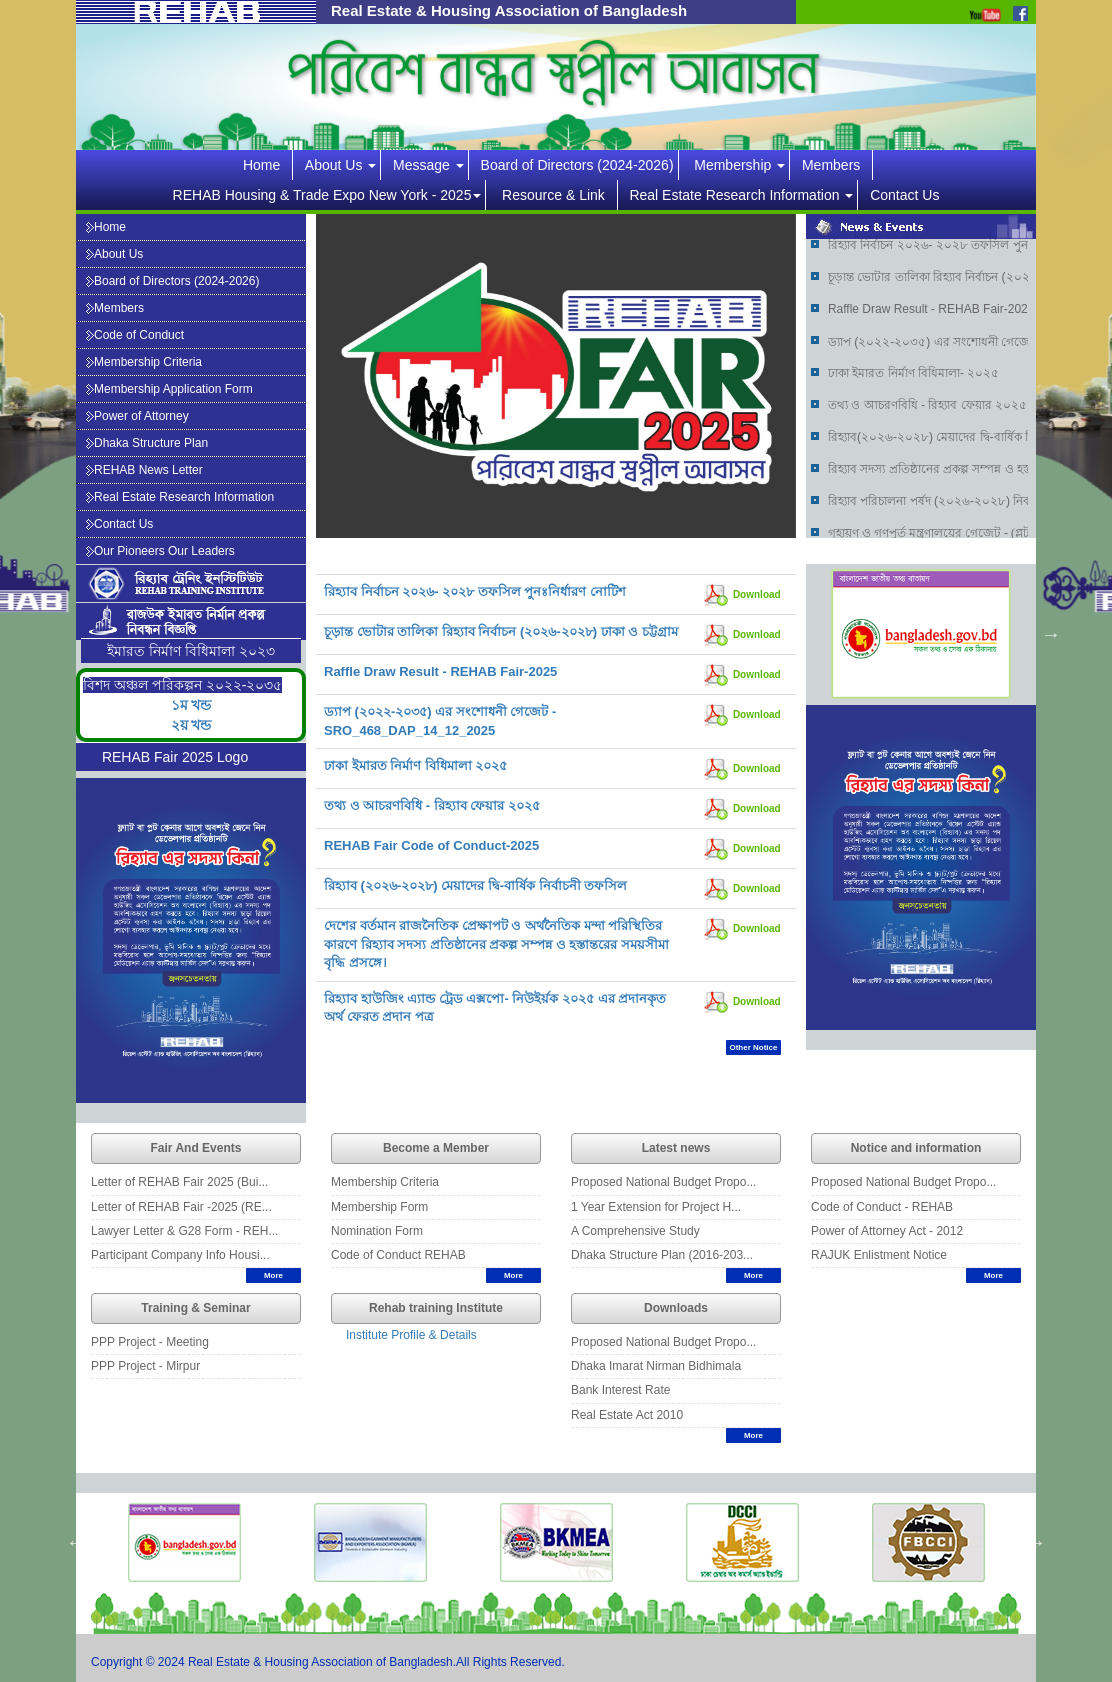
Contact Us (904, 195)
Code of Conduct (135, 335)
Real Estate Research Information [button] (741, 195)
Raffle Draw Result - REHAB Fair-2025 (440, 671)
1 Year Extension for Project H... (656, 1207)
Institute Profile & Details (411, 1335)
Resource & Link (557, 195)
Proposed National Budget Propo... (663, 1182)
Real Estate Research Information (180, 497)
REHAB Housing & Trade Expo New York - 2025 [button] (327, 195)
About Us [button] (340, 165)
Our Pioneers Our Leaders (160, 551)
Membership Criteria (144, 362)
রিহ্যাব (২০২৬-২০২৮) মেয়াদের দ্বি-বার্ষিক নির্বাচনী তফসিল (475, 885)
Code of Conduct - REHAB (882, 1207)
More (273, 1275)
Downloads (676, 1308)
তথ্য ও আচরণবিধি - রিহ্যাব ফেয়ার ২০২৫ (432, 805)
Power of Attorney (137, 416)
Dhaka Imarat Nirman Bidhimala (656, 1366)
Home (265, 165)
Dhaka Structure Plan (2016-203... (662, 1255)
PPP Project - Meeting (150, 1342)
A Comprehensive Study (635, 1231)
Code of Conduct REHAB (398, 1255)
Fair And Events (196, 1148)
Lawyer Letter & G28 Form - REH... (184, 1231)
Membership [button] (739, 165)
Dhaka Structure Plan (147, 443)
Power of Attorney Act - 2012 (887, 1231)
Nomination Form (377, 1231)
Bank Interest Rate (620, 1390)
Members (835, 165)
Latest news (676, 1148)
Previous (791, 634)
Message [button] (428, 165)
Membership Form (379, 1207)
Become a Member (436, 1148)
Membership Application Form (169, 389)
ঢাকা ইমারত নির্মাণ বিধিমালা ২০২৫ (415, 765)
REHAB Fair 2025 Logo (175, 757)
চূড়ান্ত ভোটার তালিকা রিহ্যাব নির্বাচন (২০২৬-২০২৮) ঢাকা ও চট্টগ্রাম (501, 631)
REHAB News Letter (144, 470)
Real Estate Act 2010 (627, 1415)
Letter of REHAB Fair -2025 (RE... (181, 1207)
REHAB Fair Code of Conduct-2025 (431, 845)
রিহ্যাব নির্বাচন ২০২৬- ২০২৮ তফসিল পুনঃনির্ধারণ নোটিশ (475, 591)
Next (1051, 634)
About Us (114, 254)
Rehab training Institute (436, 1308)
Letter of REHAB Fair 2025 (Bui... (179, 1182)
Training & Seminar (195, 1308)
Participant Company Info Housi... (180, 1255)
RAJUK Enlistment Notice (879, 1255)
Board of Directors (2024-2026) (577, 165)
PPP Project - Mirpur (145, 1366)
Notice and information (916, 1148)
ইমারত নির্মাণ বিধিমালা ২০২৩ (191, 651)
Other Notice (753, 1047)
